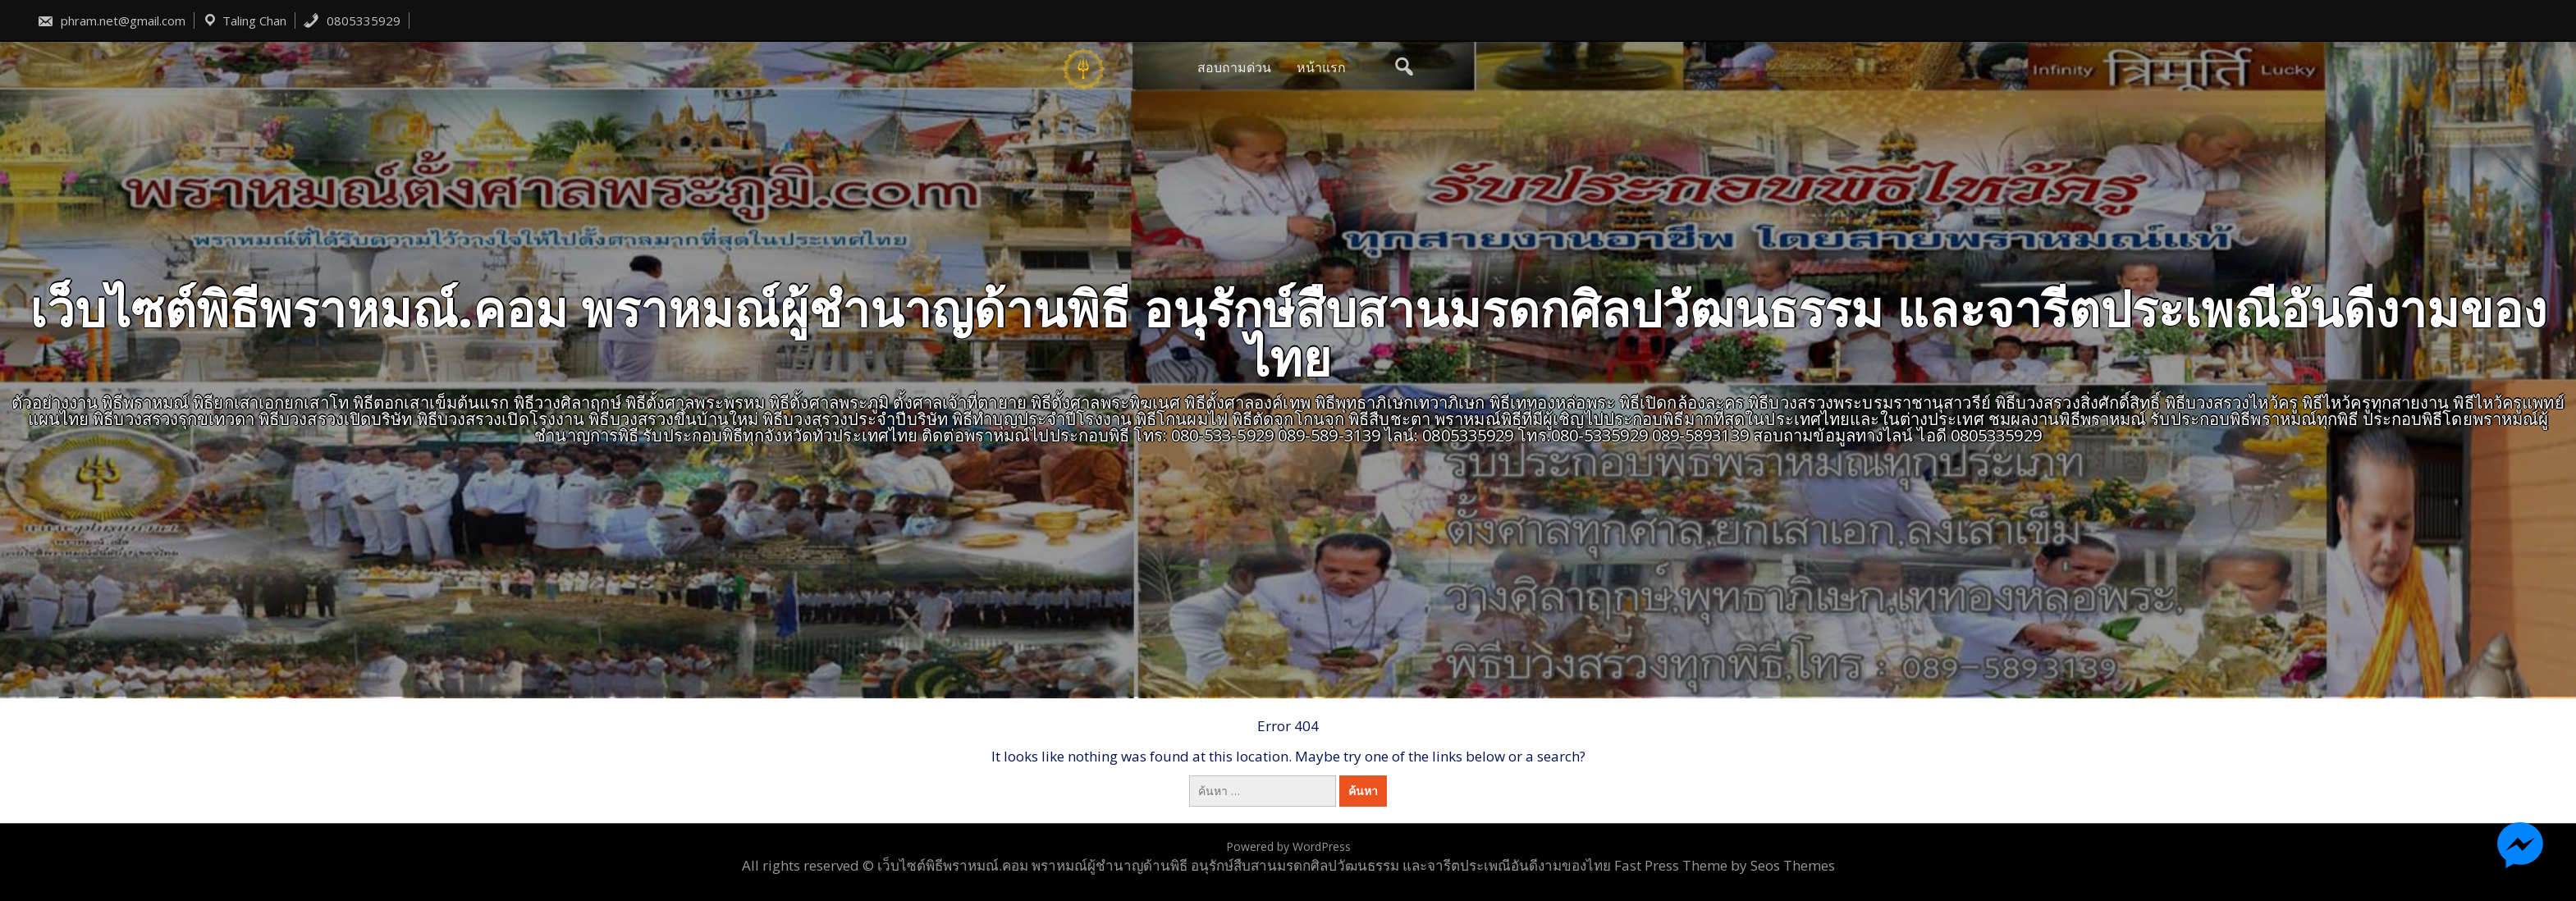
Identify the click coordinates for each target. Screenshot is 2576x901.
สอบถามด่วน (1234, 67)
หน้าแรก (1321, 67)
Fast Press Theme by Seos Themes (1724, 865)
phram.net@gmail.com (111, 20)
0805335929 (351, 20)
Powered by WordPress (1288, 846)
